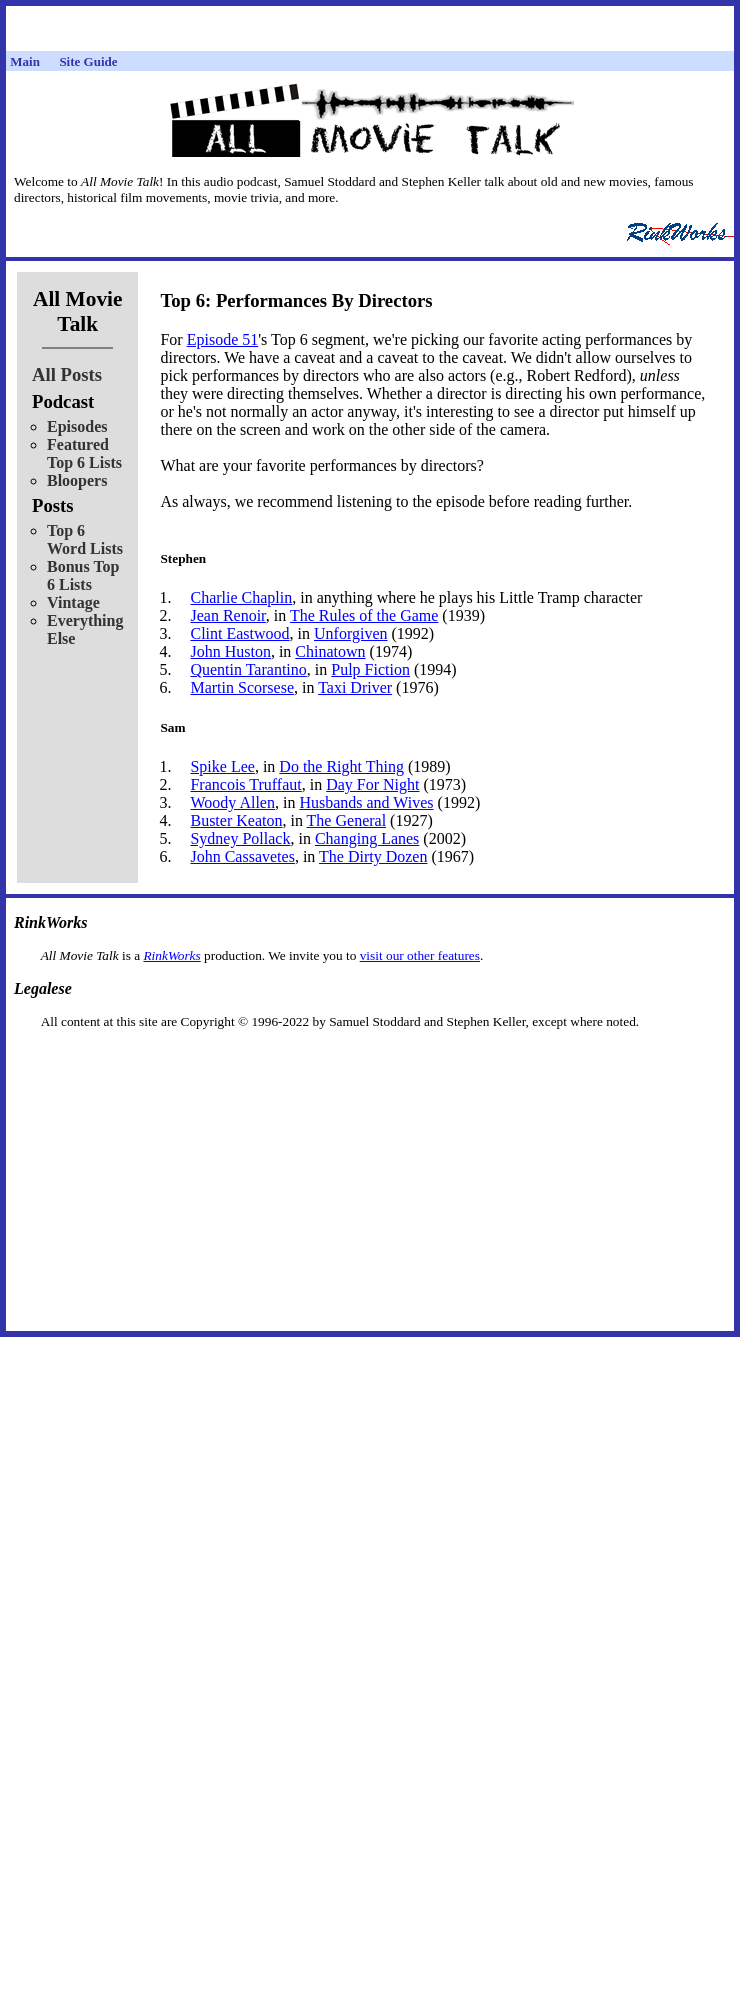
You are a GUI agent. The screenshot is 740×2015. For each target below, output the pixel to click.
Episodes (77, 426)
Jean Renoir (227, 615)
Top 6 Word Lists (85, 539)
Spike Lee (222, 766)
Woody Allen (232, 802)
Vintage (73, 602)
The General (347, 820)
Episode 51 (223, 339)
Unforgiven (350, 633)
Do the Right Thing (341, 766)
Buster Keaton (236, 820)
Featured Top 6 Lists (84, 453)
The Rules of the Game (364, 615)
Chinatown (330, 651)
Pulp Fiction (370, 669)
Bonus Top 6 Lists (83, 575)
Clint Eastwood (239, 633)
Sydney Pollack (240, 838)
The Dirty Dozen (373, 856)
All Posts (67, 374)
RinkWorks (171, 955)
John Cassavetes (242, 856)
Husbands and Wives (366, 802)
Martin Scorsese (242, 687)
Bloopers (77, 480)
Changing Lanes (367, 838)
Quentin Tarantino (248, 669)
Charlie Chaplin (241, 597)
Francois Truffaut (245, 784)
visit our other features (420, 955)
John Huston (230, 651)
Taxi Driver (355, 687)
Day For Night (372, 784)
